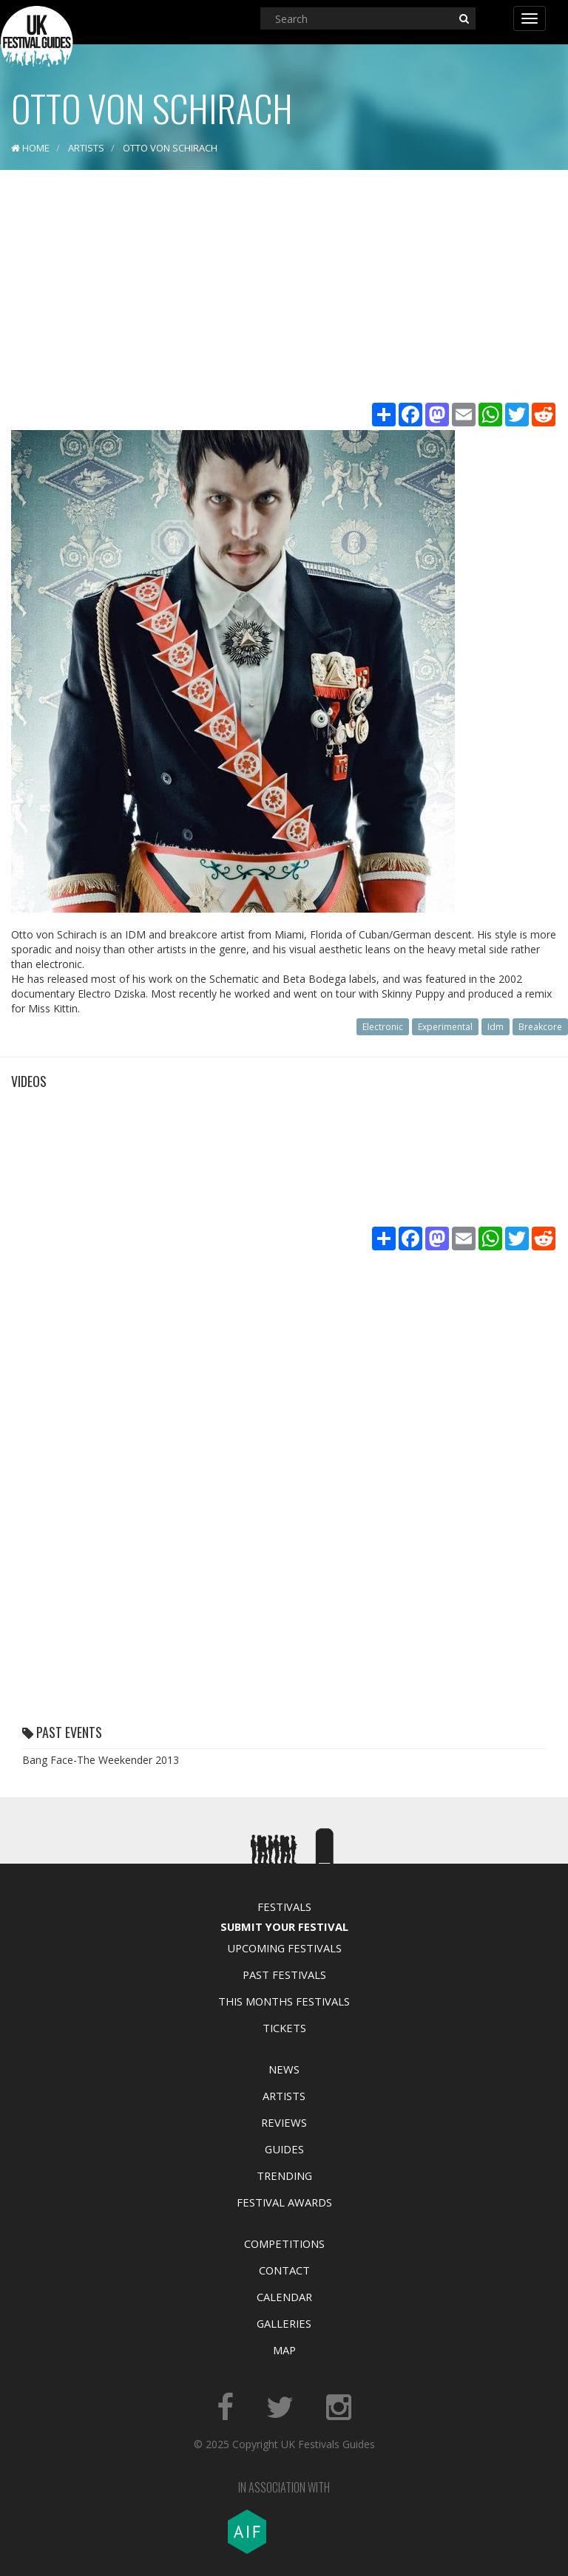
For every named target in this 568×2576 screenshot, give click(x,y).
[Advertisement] (284, 288)
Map (284, 2349)
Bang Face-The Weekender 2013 (100, 1760)
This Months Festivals (284, 2001)
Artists (284, 2095)
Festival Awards (284, 2202)
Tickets (284, 2027)
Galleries (284, 2323)
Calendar (284, 2296)
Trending (284, 2175)
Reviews (284, 2122)
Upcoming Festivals (284, 1947)
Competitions (284, 2243)
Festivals (284, 1906)
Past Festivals (284, 1974)
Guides (284, 2148)
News (284, 2069)
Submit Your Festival (284, 1926)
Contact (284, 2270)
